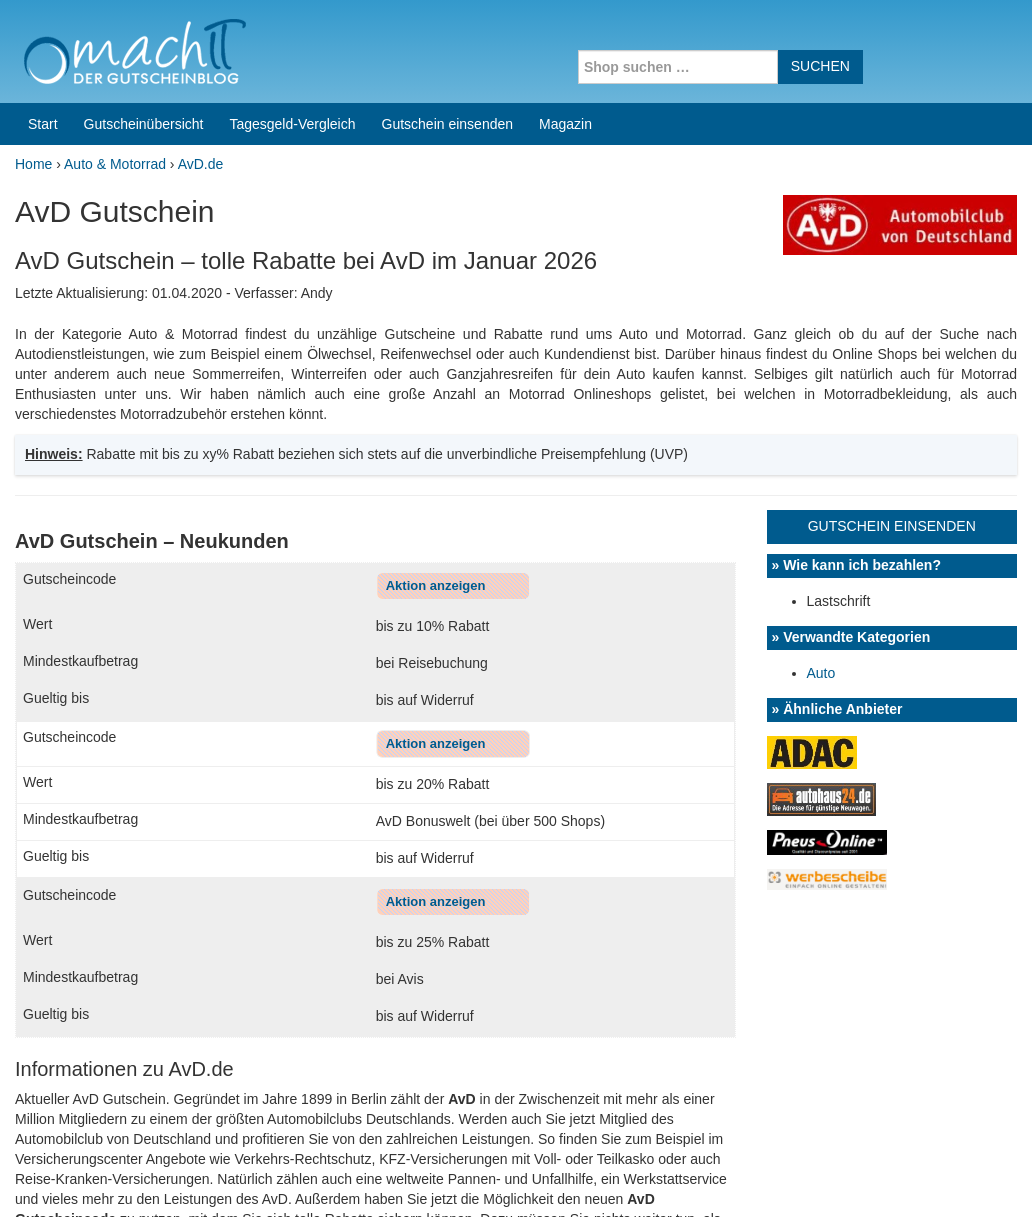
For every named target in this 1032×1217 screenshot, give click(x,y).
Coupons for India (396, 1089)
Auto (821, 383)
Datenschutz (978, 1176)
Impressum (892, 1176)
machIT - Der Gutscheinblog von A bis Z (187, 1176)
